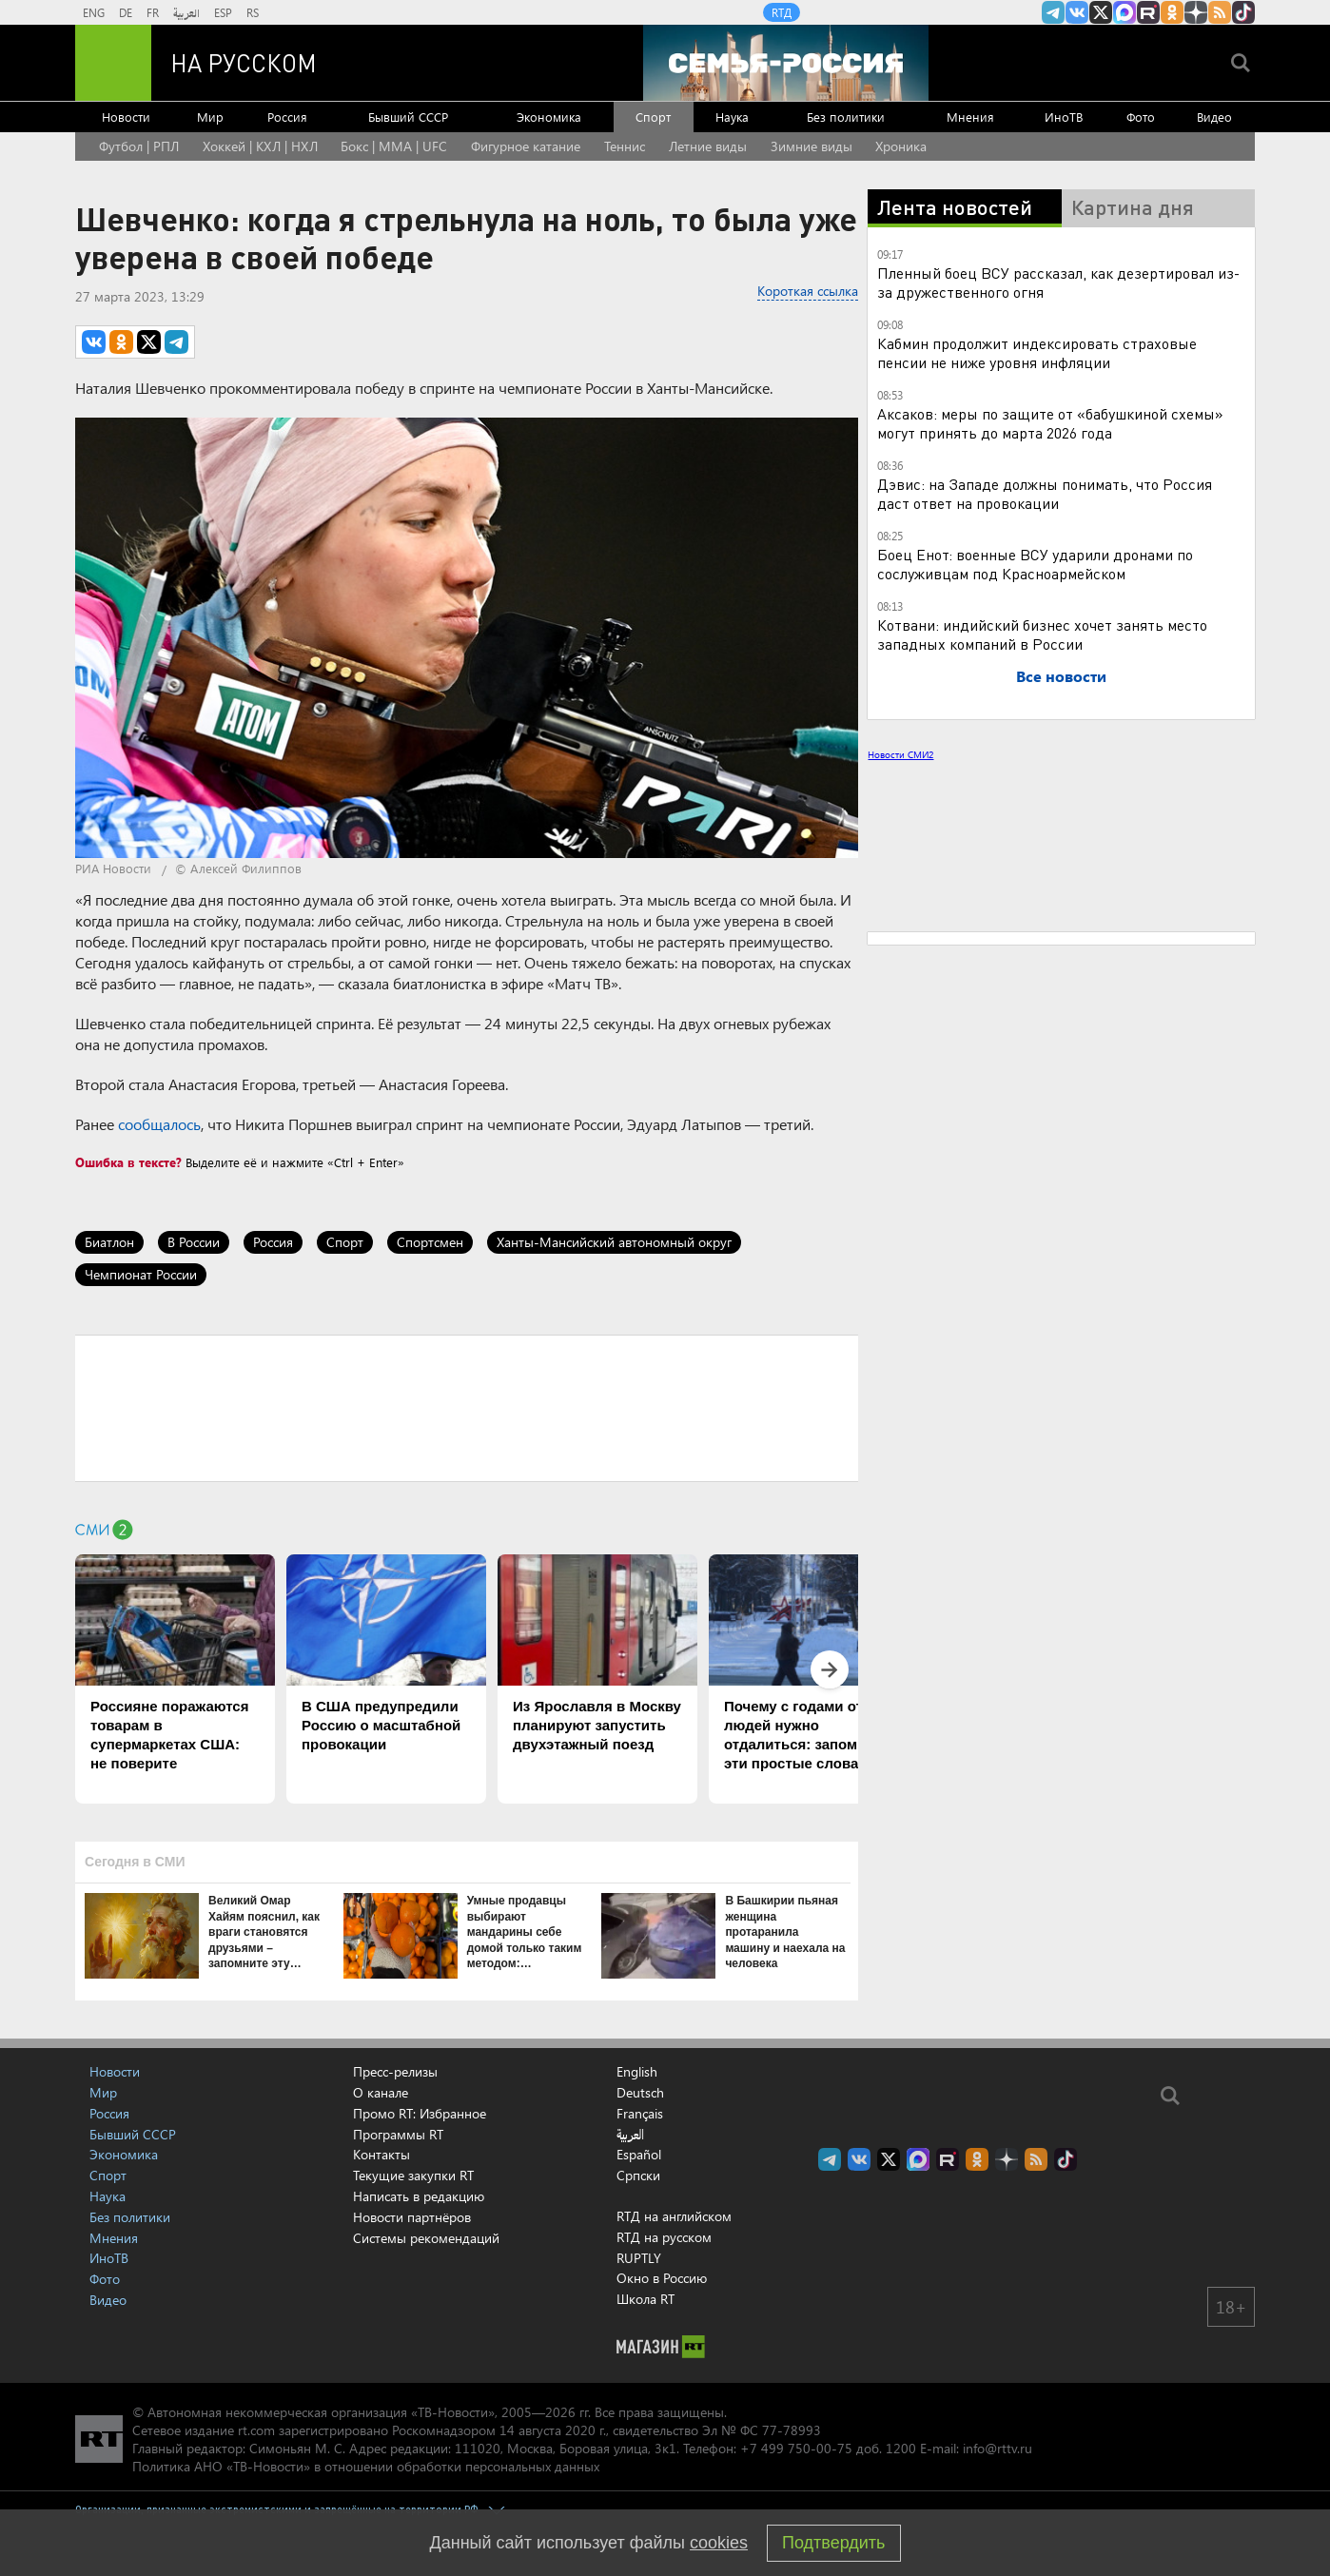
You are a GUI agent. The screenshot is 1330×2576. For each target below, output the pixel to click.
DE (125, 12)
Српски (638, 2175)
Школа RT (645, 2299)
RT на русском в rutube (1148, 12)
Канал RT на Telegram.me (1053, 12)
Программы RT (398, 2134)
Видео (1214, 116)
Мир (210, 116)
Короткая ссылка (807, 291)
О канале (380, 2092)
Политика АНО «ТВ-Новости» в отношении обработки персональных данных (365, 2466)
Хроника (901, 146)
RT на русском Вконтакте (1077, 12)
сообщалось (159, 1124)
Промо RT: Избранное (419, 2113)
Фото (1140, 116)
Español (638, 2154)
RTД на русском (664, 2237)
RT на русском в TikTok (1243, 12)
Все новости (1061, 676)
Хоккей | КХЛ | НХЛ (260, 146)
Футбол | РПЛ (139, 146)
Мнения (970, 116)
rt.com (256, 2430)
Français (639, 2113)
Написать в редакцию (418, 2196)
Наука (732, 116)
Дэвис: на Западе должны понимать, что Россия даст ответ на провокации (1044, 493)
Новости (126, 116)
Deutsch (640, 2093)
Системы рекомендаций (426, 2238)
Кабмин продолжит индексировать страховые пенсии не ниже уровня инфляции (1037, 352)
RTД (782, 12)
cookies (719, 2542)
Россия (287, 116)
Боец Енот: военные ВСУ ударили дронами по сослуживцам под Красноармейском (1035, 563)
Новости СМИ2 (900, 754)
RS (252, 12)
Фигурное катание (525, 146)
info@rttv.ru (997, 2448)
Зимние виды (811, 146)
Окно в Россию (661, 2278)
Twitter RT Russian (1100, 12)
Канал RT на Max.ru (1124, 12)
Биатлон (109, 1242)
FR (153, 12)
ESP (223, 12)
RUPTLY (638, 2258)
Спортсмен (430, 1242)
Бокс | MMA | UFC (394, 146)
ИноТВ (1064, 116)
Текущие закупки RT (413, 2175)
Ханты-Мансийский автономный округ (614, 1242)
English (636, 2072)
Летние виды (708, 146)
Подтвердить (833, 2542)
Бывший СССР (408, 116)
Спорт (653, 116)
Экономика (549, 116)
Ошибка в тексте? (128, 1162)
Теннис (624, 146)
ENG (94, 12)
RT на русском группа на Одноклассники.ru (1172, 12)
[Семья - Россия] (786, 63)
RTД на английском (674, 2216)
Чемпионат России (141, 1274)
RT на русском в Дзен (1195, 12)
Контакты (381, 2154)
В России (193, 1242)
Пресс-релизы (395, 2071)
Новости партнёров (412, 2217)
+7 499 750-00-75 (796, 2448)
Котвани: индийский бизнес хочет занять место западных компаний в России (1042, 634)
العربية (186, 12)
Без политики (846, 116)
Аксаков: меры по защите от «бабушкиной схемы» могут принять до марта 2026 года (1050, 422)
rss (1219, 12)
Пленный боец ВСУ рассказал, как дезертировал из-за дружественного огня (1058, 282)
